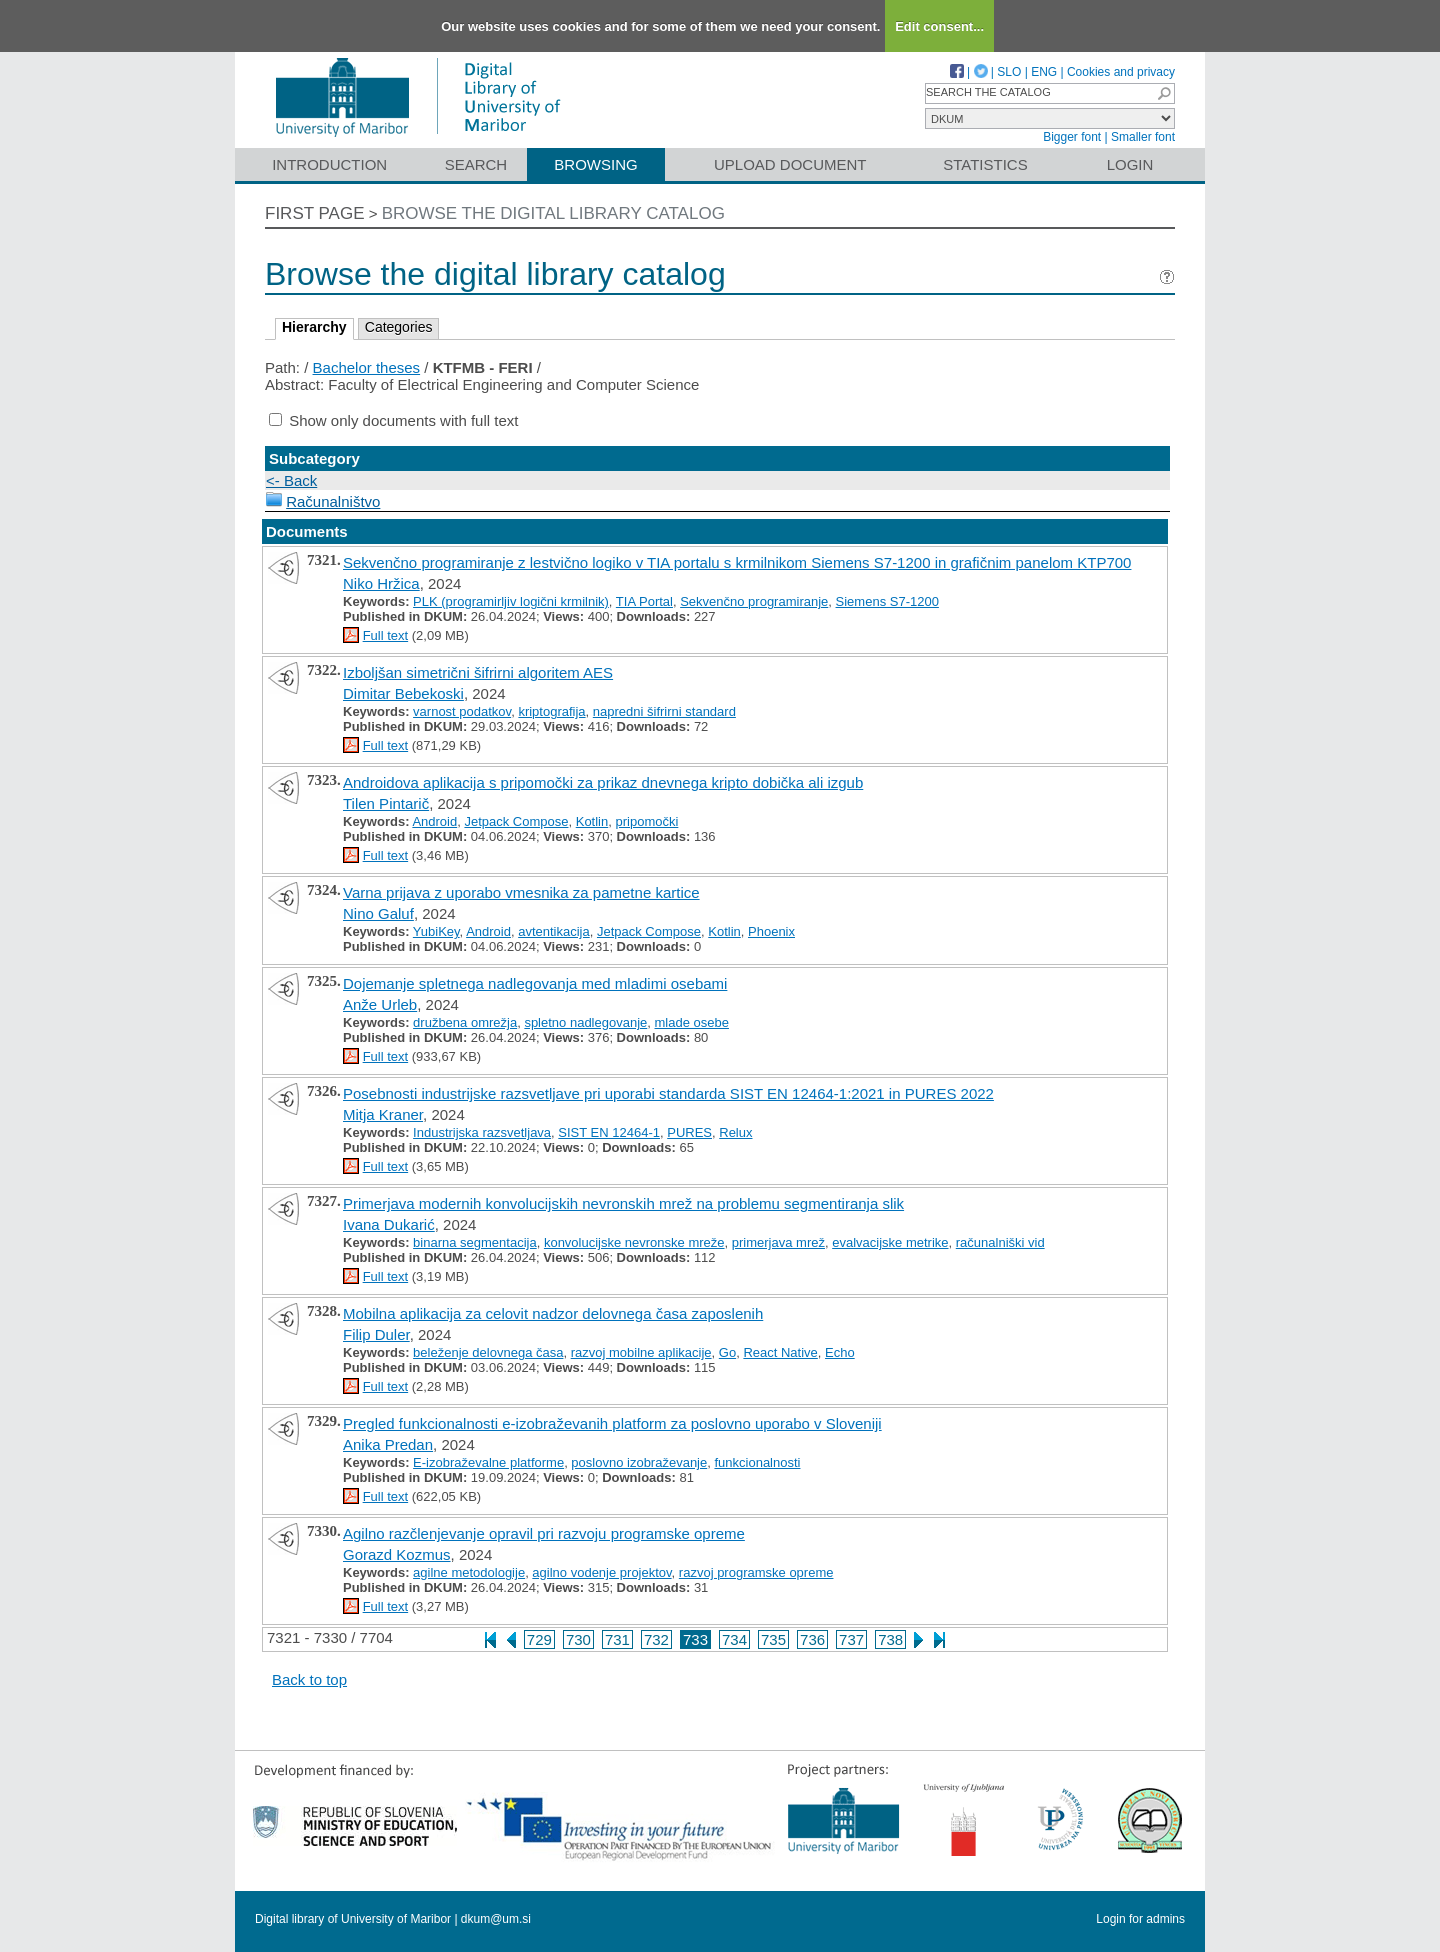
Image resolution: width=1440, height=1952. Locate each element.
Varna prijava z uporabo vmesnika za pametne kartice (521, 892)
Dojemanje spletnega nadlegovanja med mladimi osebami (535, 983)
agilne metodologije (469, 1572)
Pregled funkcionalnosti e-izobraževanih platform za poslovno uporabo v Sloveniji (612, 1423)
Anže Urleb (380, 1004)
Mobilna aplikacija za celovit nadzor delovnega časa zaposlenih (553, 1313)
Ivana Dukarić (389, 1224)
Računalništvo (333, 501)
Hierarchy (314, 327)
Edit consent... (939, 26)
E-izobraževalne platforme (488, 1462)
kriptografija (551, 711)
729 (539, 1639)
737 (851, 1639)
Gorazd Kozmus (397, 1554)
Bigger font (1072, 137)
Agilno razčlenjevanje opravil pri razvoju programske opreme (544, 1533)
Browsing (595, 164)
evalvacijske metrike (890, 1242)
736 (812, 1639)
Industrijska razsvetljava (482, 1132)
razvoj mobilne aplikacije (641, 1352)
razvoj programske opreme (756, 1572)
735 (773, 1639)
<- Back (291, 480)
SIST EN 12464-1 (609, 1132)
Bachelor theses (367, 367)
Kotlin (592, 821)
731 (617, 1639)
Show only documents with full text (403, 420)
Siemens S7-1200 (887, 601)
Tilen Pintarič (386, 803)
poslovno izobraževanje (639, 1462)
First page (315, 213)
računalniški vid (1000, 1242)
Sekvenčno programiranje (754, 601)
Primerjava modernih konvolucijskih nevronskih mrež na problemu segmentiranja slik (623, 1203)
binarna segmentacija (475, 1242)
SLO (1009, 72)
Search (476, 164)
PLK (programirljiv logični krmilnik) (511, 601)
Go (727, 1352)
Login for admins (1140, 1919)
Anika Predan (388, 1444)
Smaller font (1143, 137)
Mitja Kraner (383, 1114)
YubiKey (436, 931)
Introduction (329, 164)
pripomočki (646, 821)
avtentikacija (554, 931)
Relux (735, 1132)
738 (890, 1639)
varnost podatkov (462, 711)
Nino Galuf (378, 913)
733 (695, 1639)
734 (734, 1639)
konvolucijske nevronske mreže (634, 1242)
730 (578, 1639)
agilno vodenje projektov (601, 1572)
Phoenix (771, 931)
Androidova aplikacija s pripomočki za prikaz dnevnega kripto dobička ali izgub (603, 782)
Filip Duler (376, 1334)
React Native (780, 1352)
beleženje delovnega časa (488, 1352)
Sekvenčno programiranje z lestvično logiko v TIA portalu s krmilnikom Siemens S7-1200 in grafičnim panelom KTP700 (737, 562)
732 (656, 1639)
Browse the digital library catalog (553, 213)
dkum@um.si (496, 1919)
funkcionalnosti (757, 1462)
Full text (386, 635)
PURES (689, 1132)
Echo (840, 1352)
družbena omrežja (465, 1022)
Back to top (309, 1679)
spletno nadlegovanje (585, 1022)
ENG (1044, 72)
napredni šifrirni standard (664, 711)
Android (434, 821)
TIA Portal (644, 601)
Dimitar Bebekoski (403, 693)
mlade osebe (692, 1022)
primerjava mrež (778, 1242)
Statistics (985, 164)
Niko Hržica (381, 583)
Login (1130, 164)
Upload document (790, 164)
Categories (399, 327)
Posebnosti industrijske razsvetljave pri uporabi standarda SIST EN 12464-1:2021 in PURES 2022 (668, 1093)
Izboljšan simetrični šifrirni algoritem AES (478, 672)
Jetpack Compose (516, 821)
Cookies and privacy (1121, 72)
